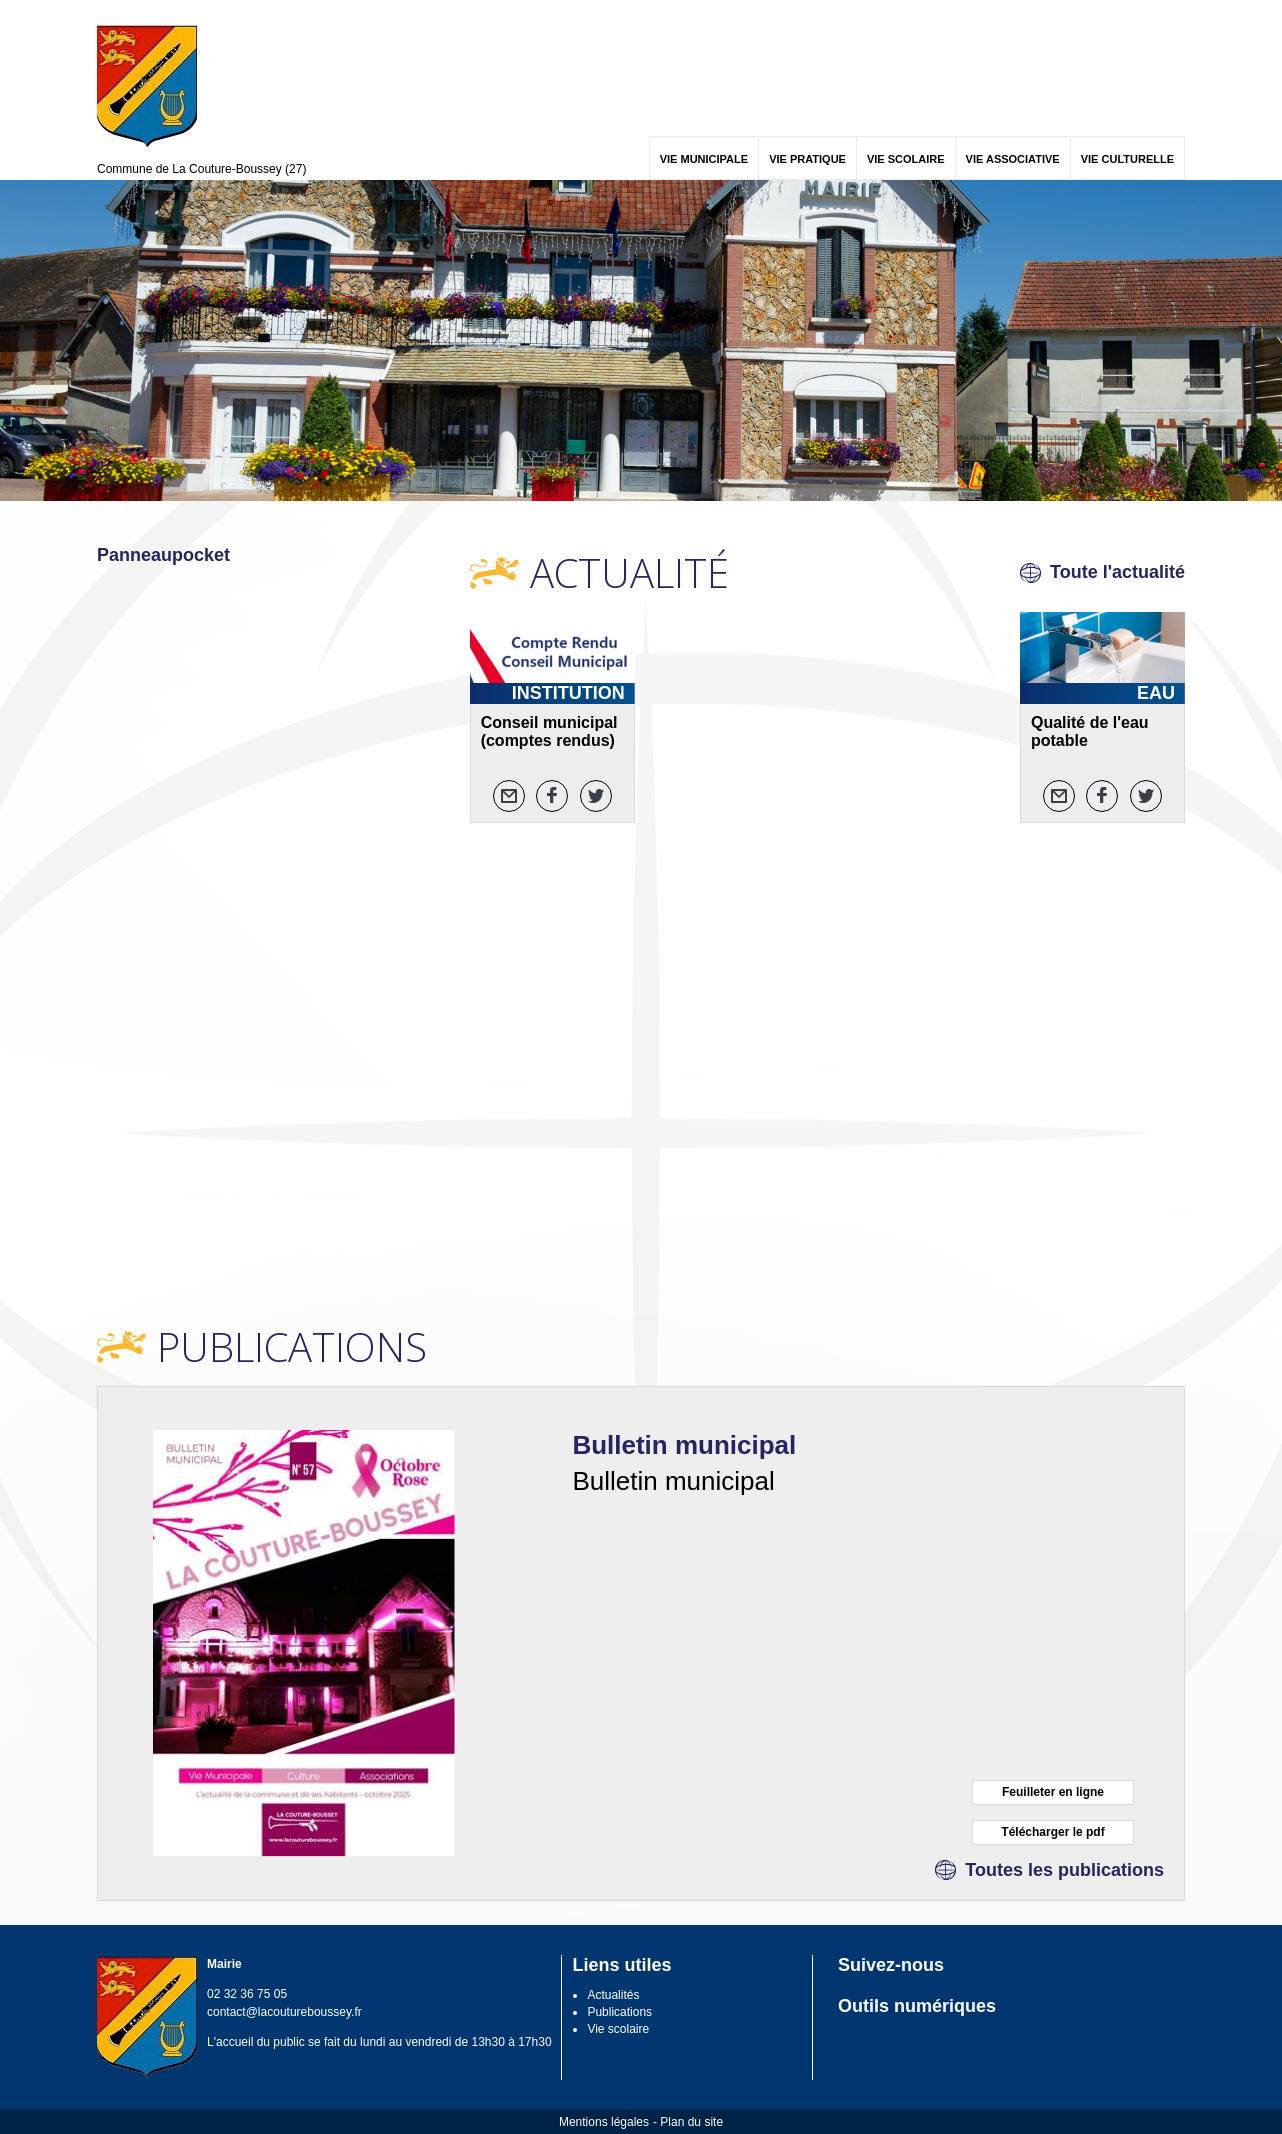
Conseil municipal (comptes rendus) (549, 731)
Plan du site (691, 2122)
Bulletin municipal (684, 1445)
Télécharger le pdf (1052, 1832)
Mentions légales (604, 2122)
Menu (109, 12)
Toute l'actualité (1117, 572)
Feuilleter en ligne (1053, 1792)
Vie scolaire (618, 2029)
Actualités (613, 1995)
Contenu (144, 12)
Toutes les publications (1064, 1870)
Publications (619, 2012)
